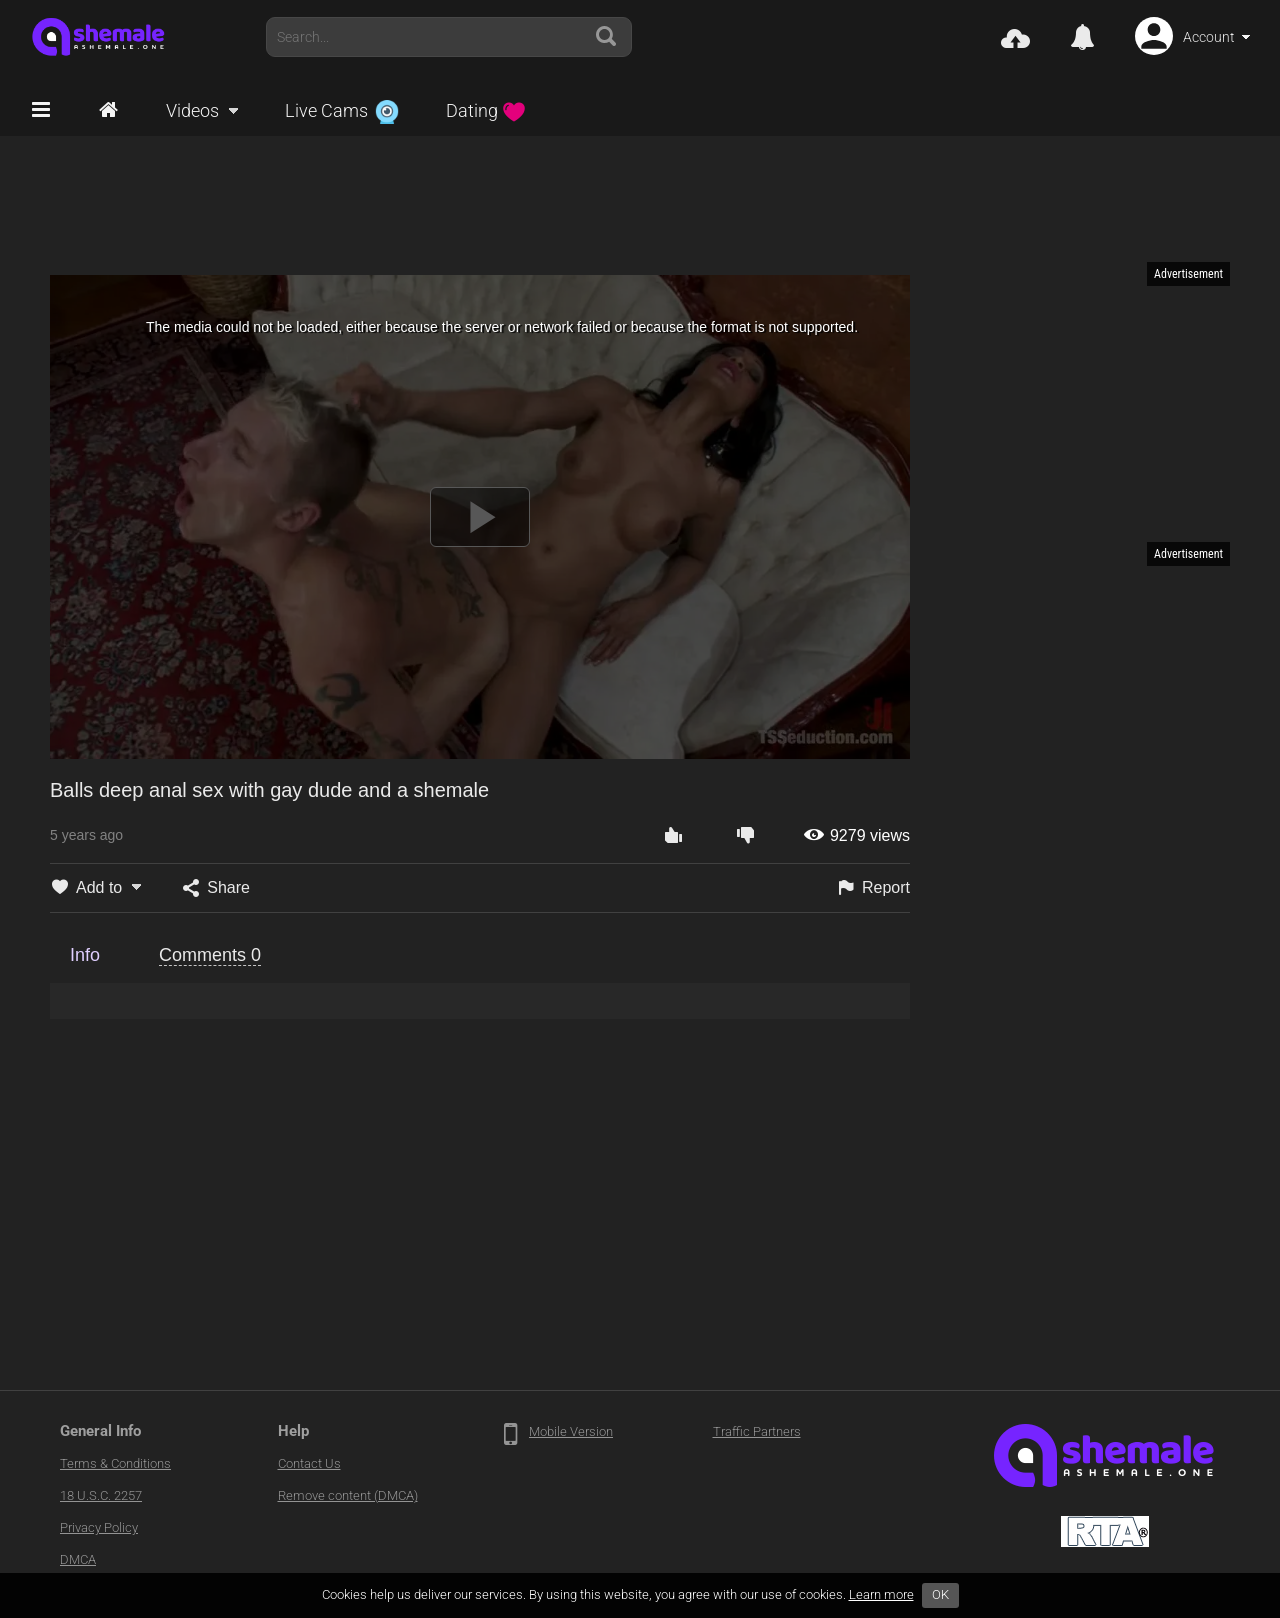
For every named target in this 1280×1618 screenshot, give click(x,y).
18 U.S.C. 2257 (101, 1495)
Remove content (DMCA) (348, 1495)
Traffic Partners (757, 1431)
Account (1209, 37)
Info (85, 955)
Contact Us (309, 1463)
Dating (486, 110)
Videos (192, 110)
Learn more (881, 1594)
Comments (210, 955)
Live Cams (342, 110)
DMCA (78, 1559)
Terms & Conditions (115, 1463)
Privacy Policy (99, 1527)
